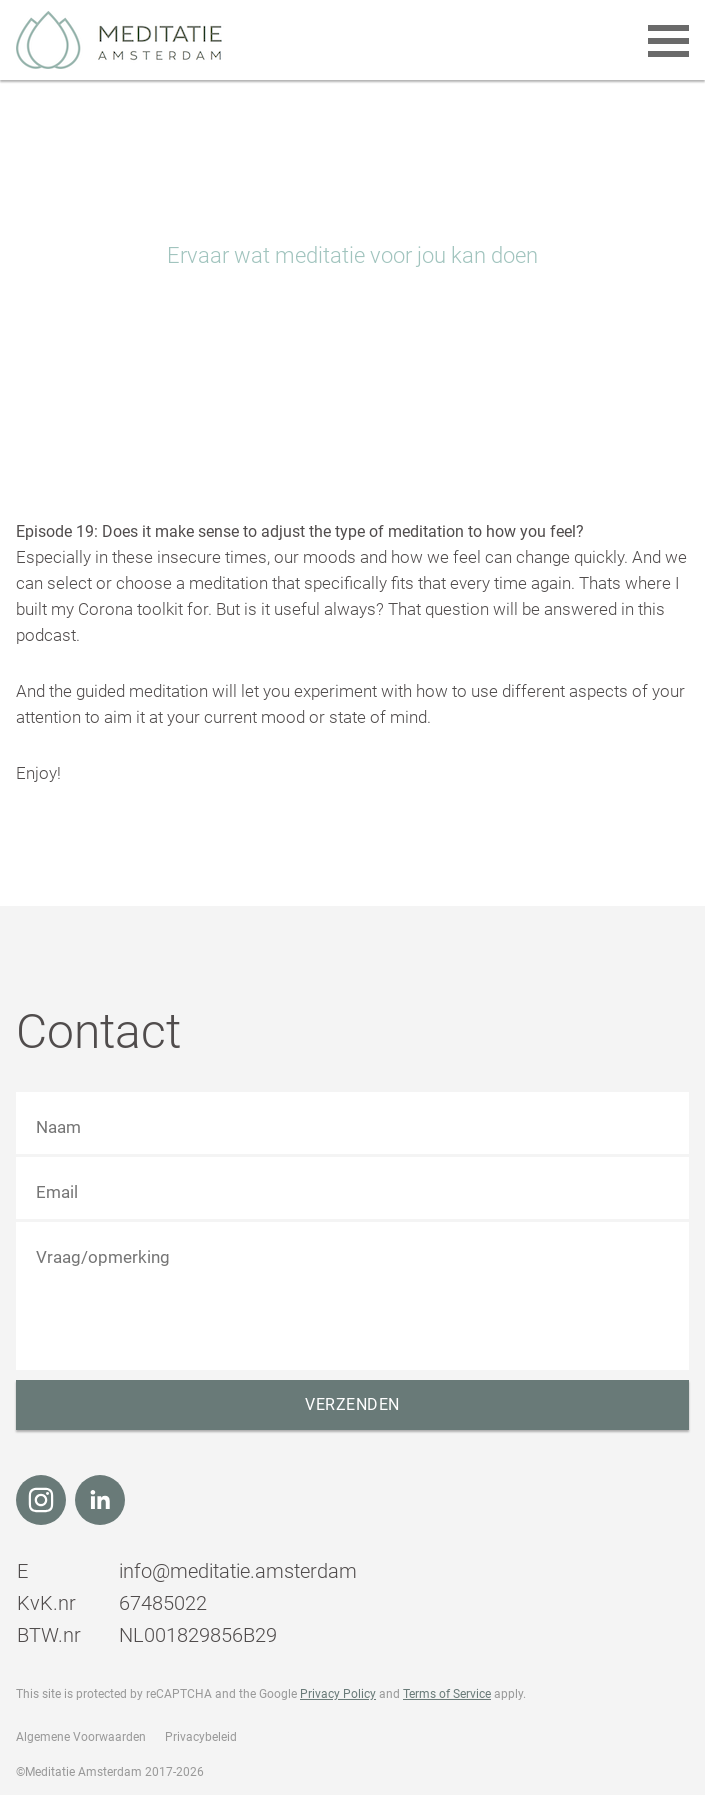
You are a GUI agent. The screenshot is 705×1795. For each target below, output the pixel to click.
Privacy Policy (338, 1694)
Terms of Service (447, 1694)
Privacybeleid (201, 1737)
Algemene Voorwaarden (81, 1737)
